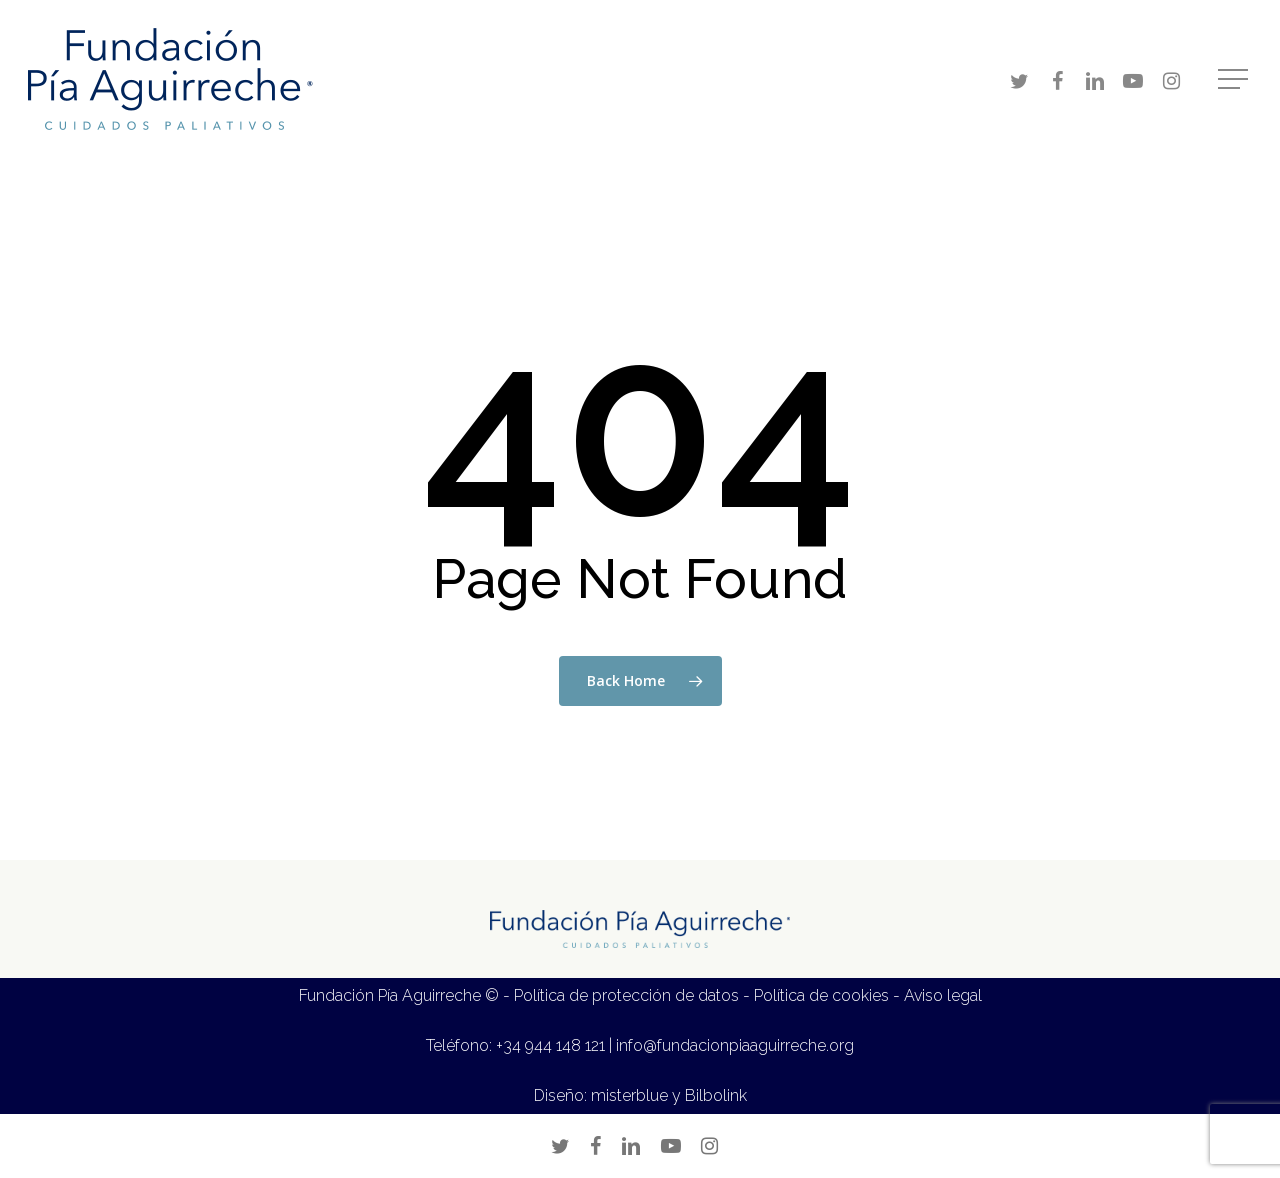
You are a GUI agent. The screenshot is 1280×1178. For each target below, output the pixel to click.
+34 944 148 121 (550, 1045)
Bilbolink (716, 1095)
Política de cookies (821, 995)
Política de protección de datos (626, 995)
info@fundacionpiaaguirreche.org (735, 1045)
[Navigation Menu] (1235, 79)
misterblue (629, 1095)
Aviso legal (943, 995)
